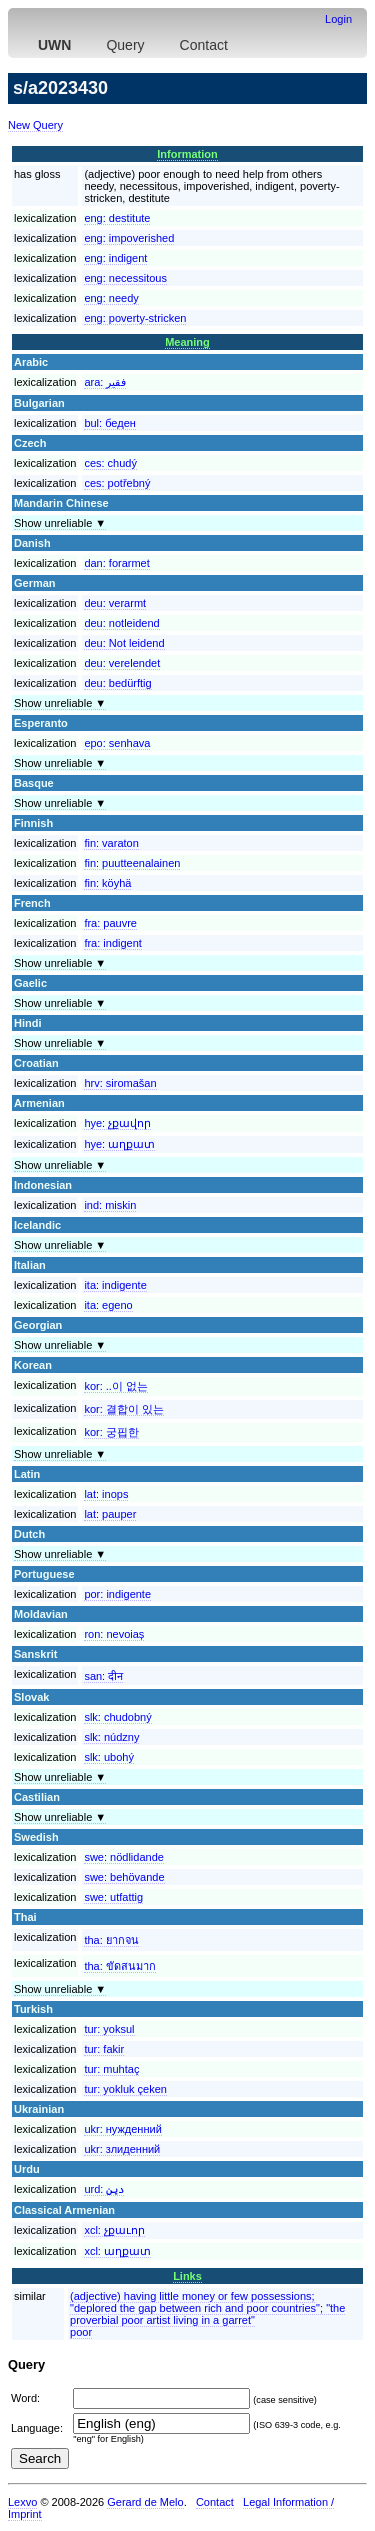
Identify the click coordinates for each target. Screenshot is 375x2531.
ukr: (122, 2129)
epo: (117, 743)
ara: (105, 382)
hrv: (120, 1083)
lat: (106, 1494)
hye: (117, 1123)
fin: (111, 843)
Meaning (187, 342)
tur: (109, 2029)
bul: (109, 423)
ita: (115, 1285)
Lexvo (22, 2502)
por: (117, 1594)
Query (125, 45)
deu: (115, 603)
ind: (110, 1205)
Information (187, 154)
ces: (110, 463)
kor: (116, 1386)
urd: (104, 2189)
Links (187, 2276)
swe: (124, 1857)
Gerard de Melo (145, 2502)
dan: (116, 563)
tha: (111, 1940)
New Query (35, 125)
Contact (204, 45)
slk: (117, 1717)
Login (338, 19)
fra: (110, 923)
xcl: (114, 2230)
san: (103, 1676)
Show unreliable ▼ (60, 523)
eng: (117, 218)
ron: (114, 1634)
